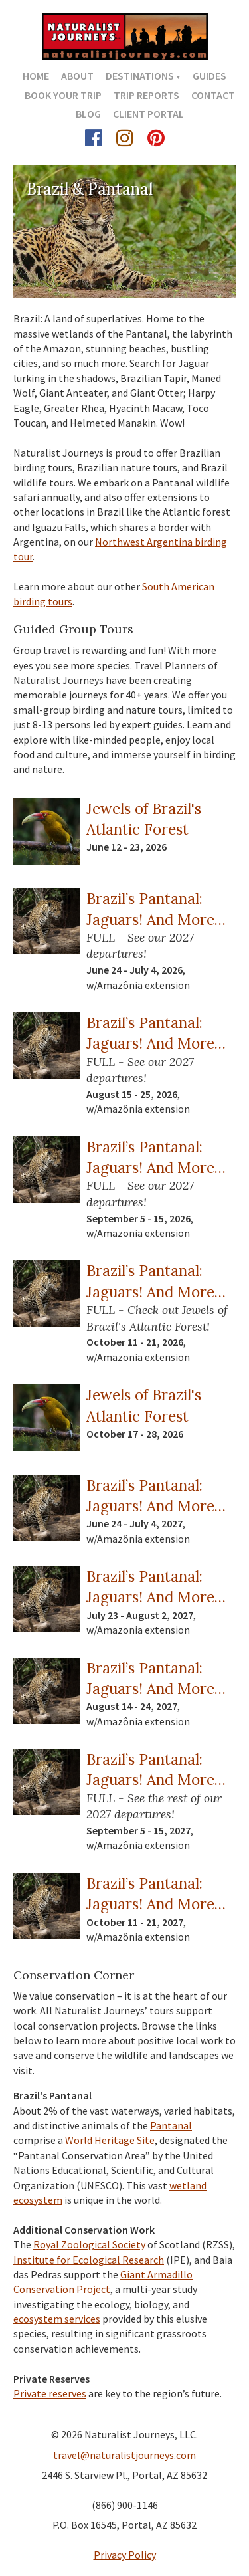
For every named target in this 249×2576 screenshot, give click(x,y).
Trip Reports (146, 95)
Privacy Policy (125, 2554)
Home (36, 75)
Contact (213, 95)
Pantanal (171, 2125)
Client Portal (148, 113)
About (77, 75)
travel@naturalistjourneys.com (124, 2455)
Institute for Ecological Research (88, 2259)
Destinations (140, 75)
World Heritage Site (110, 2140)
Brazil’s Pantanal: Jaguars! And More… (156, 908)
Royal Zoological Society (89, 2244)
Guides (209, 75)
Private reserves (49, 2393)
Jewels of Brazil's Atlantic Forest (143, 819)
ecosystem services (56, 2318)
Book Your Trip (63, 95)
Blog (88, 113)
